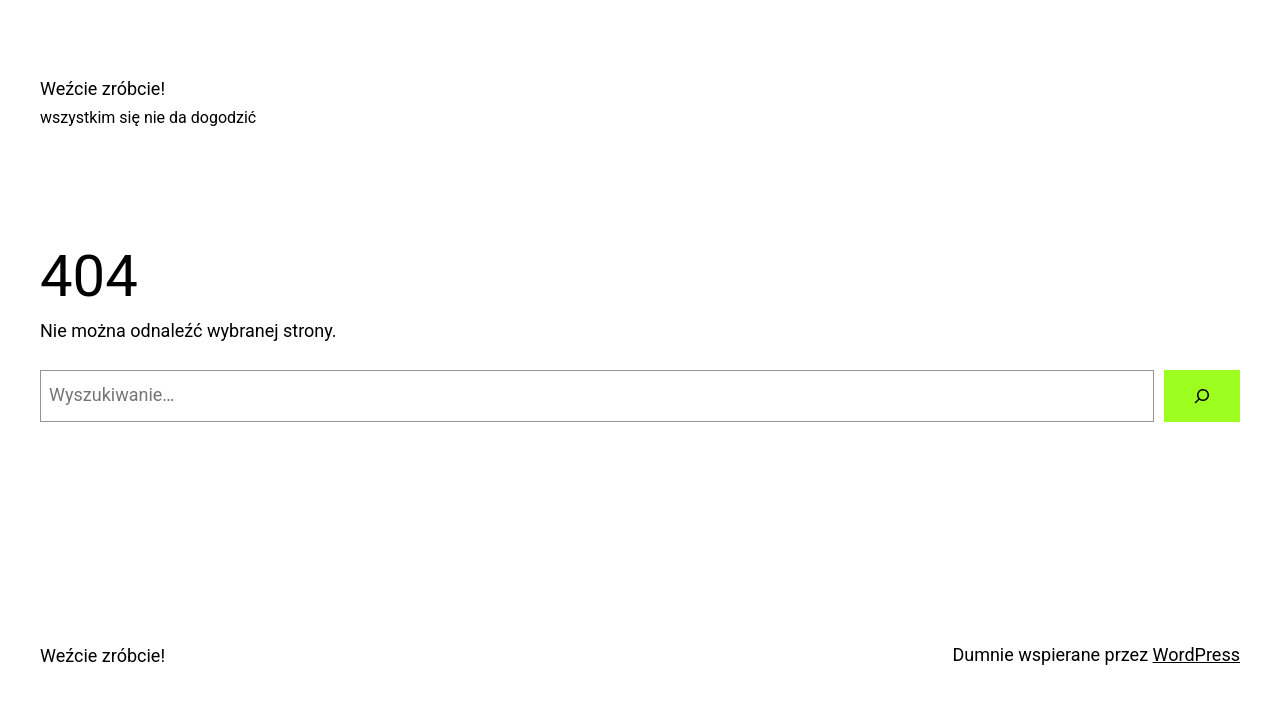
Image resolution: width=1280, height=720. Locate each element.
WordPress (1196, 654)
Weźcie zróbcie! (102, 88)
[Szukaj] (1202, 396)
